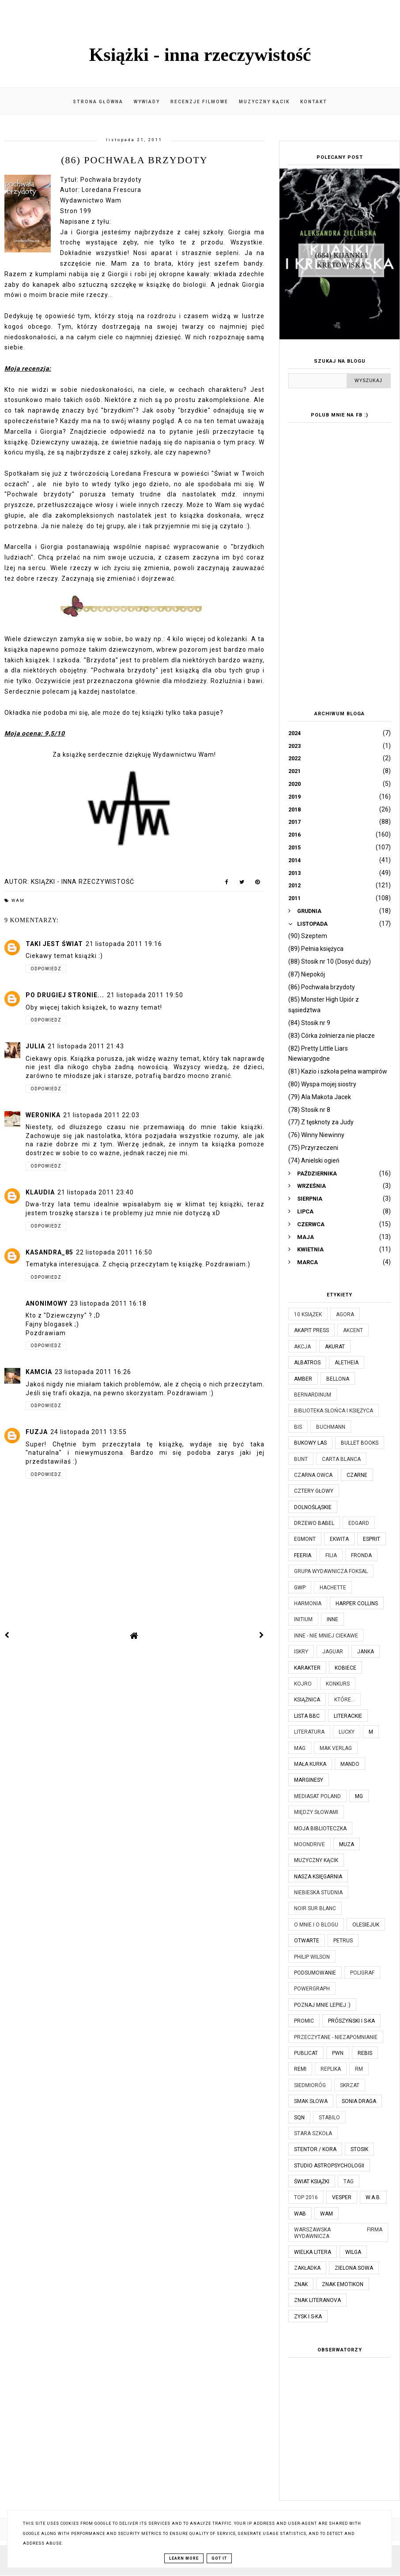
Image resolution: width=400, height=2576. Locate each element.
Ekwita (339, 1539)
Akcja (302, 1347)
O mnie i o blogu (316, 1925)
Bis (298, 1427)
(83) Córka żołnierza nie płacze (331, 1035)
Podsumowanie (315, 1973)
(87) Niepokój (306, 974)
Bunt (301, 1459)
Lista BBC (307, 1716)
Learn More (184, 2558)
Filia (331, 1555)
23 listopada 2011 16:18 (108, 1303)
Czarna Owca (313, 1475)
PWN (337, 2053)
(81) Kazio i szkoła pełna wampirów (337, 1071)
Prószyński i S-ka (351, 2021)
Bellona (337, 1379)
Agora (345, 1314)
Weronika (43, 1115)
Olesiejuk (365, 1925)
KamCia (39, 1371)
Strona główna (98, 101)
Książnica (307, 1700)
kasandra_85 (49, 1252)
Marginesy (308, 1780)
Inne (332, 1619)
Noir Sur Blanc (315, 1908)
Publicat (306, 2053)
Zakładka (307, 2268)
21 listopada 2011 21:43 (86, 1046)
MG (359, 1796)
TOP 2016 (306, 2197)
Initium (303, 1619)
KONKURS (338, 1684)
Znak (301, 2284)
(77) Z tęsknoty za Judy (321, 1122)
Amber (303, 1379)
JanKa (365, 1651)
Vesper (341, 2197)
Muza (346, 1844)
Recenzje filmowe (199, 101)
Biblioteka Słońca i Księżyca (333, 1411)
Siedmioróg (310, 2085)
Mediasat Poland (317, 1796)
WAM (18, 900)
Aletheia (346, 1362)
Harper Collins (357, 1603)
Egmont (305, 1539)
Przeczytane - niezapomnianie (335, 2037)
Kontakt (313, 101)
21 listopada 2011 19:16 (124, 943)
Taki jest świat (54, 943)
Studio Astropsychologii (329, 2166)
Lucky (347, 1732)
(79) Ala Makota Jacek (319, 1096)
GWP (300, 1588)
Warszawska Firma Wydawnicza (338, 2233)
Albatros (307, 1362)
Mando (349, 1764)
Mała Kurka (310, 1764)
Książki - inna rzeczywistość (200, 55)
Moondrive (309, 1844)
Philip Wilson (312, 1957)
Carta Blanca (341, 1459)
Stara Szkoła (313, 2133)
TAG (348, 2181)
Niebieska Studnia (318, 1892)
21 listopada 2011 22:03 (101, 1115)
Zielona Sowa (354, 2268)
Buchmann (330, 1427)
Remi (300, 2069)
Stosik (359, 2149)
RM (359, 2069)
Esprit (371, 1539)
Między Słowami (316, 1812)
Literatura (309, 1732)
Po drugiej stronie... (65, 995)
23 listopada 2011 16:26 (93, 1371)
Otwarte (306, 1941)
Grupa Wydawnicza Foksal (331, 1571)
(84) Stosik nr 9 (309, 1022)
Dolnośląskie (313, 1507)
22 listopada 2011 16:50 (114, 1252)
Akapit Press (311, 1330)
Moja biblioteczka (320, 1828)
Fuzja (37, 1431)
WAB (300, 2214)
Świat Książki (311, 2181)
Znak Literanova (317, 2300)
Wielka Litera (312, 2252)
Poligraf (362, 1973)
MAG (300, 1748)
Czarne (357, 1475)
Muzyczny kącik (264, 101)
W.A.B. (373, 2197)
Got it (219, 2558)
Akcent (353, 1330)
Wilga (353, 2252)
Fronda (361, 1555)
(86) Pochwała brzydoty (321, 987)
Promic (304, 2021)
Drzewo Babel (314, 1523)
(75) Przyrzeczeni (313, 1147)
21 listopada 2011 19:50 (145, 995)
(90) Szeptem (307, 935)
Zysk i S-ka (308, 2316)
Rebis (365, 2053)
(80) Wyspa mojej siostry (322, 1084)
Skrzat (349, 2085)
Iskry (301, 1651)
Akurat (335, 1347)
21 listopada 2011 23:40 (95, 1192)
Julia (35, 1046)
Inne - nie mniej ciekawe (326, 1636)
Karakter (307, 1668)
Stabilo (329, 2117)
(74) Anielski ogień (314, 1160)
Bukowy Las (310, 1443)
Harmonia (307, 1603)
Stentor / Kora (315, 2149)
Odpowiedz (45, 968)
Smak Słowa (311, 2101)
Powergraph (312, 1989)
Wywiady (147, 101)
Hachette (333, 1588)
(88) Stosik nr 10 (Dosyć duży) (329, 961)
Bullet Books (359, 1443)
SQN (299, 2117)
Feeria (302, 1555)
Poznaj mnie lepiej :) (322, 2005)
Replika (331, 2069)
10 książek (308, 1314)
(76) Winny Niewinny (316, 1134)
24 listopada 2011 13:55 (88, 1431)
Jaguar (332, 1651)
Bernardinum (312, 1395)
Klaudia (40, 1192)
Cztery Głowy (313, 1491)
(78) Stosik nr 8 (309, 1109)
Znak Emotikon (342, 2284)
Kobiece (345, 1668)
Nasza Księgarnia (318, 1877)
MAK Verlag (336, 1748)
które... (344, 1700)
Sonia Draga (359, 2101)
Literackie (348, 1716)
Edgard (358, 1523)
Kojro (303, 1684)
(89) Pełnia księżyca (315, 948)
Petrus (343, 1941)
